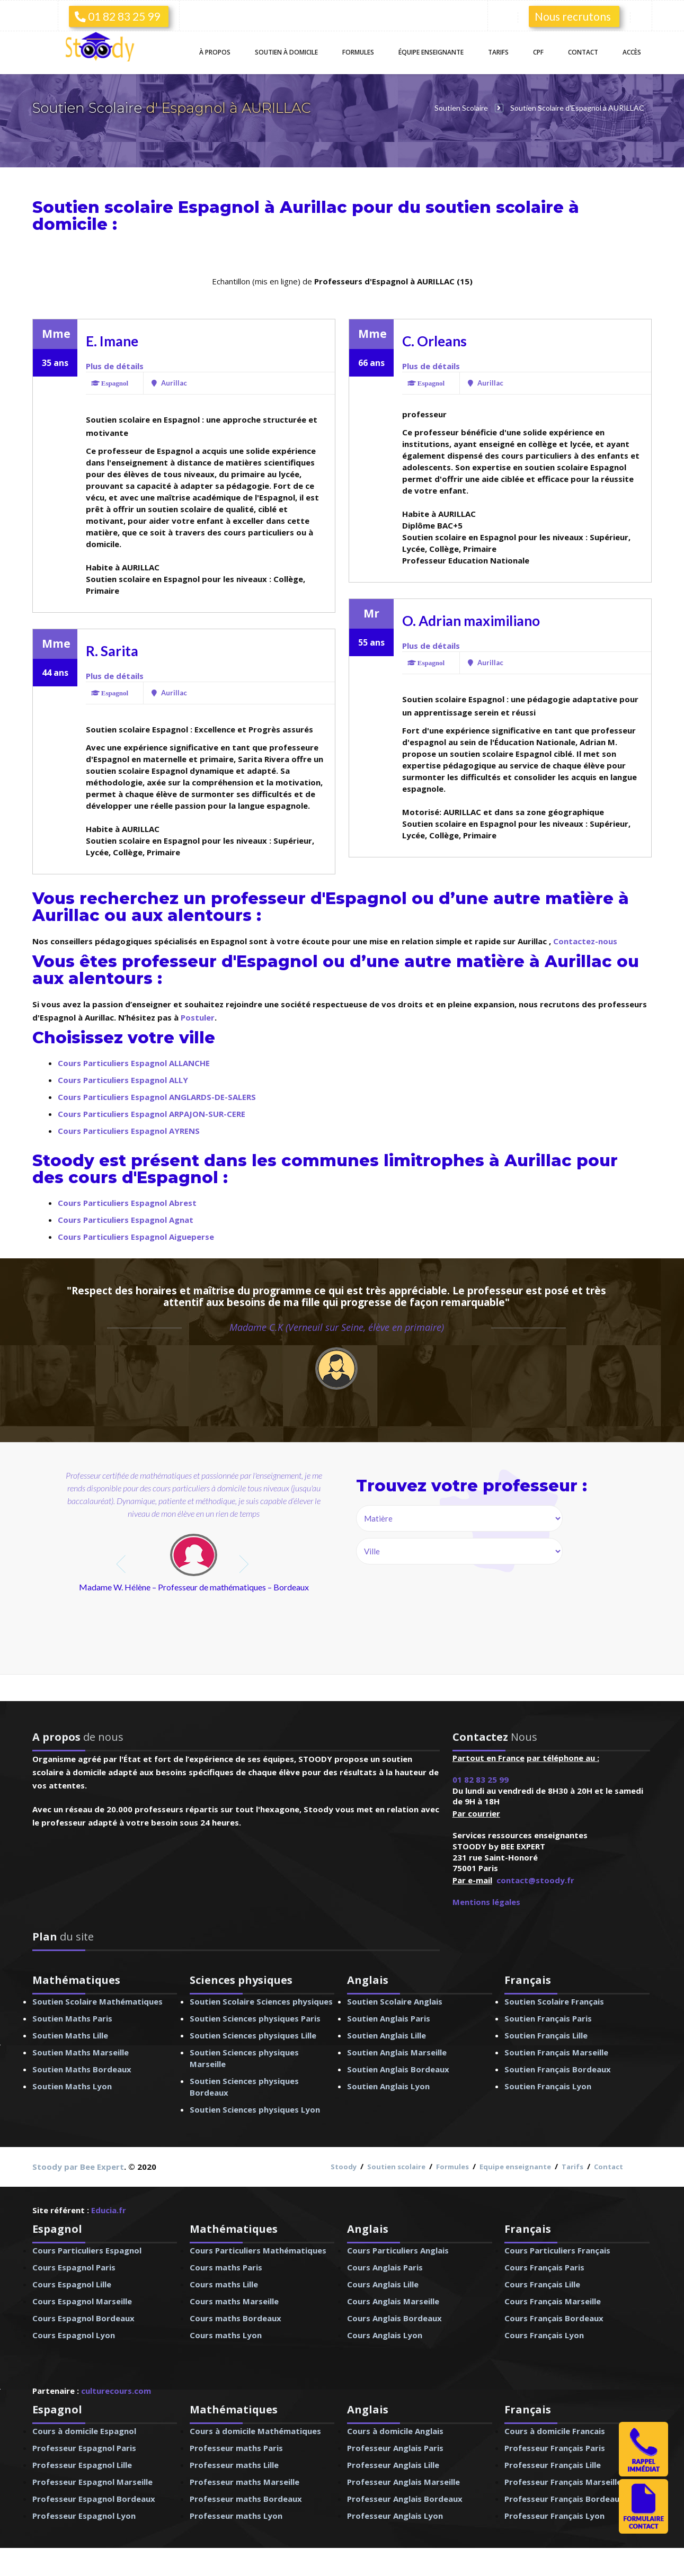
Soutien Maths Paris (72, 2018)
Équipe (431, 52)
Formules (358, 52)
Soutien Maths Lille (70, 2035)
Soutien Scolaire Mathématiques (97, 2001)
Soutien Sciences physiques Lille (253, 2035)
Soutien (286, 52)
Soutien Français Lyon (547, 2086)
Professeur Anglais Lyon (395, 2515)
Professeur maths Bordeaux (246, 2498)
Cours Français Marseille (552, 2301)
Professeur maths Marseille (244, 2481)
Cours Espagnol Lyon (73, 2335)
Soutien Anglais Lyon (388, 2086)
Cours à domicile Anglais (395, 2431)
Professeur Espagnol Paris (84, 2448)
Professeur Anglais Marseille (403, 2481)
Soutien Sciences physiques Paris (255, 2018)
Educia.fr (108, 2210)
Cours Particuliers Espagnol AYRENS (129, 1130)
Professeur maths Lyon (236, 2515)
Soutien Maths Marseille (80, 2052)
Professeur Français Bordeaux (564, 2498)
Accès (632, 52)
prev (122, 1564)
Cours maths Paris (226, 2267)
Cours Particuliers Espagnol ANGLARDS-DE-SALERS (157, 1097)
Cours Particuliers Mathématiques (258, 2250)
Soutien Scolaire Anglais (394, 2001)
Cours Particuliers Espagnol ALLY (123, 1080)
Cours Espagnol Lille (71, 2284)
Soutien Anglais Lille (386, 2035)
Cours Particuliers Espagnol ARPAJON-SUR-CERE (151, 1113)
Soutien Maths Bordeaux (81, 2069)
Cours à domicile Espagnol (84, 2431)
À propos (214, 52)
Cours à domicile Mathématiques (255, 2431)
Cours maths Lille (224, 2284)
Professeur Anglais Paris (395, 2448)
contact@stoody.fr (535, 1880)
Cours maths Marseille (234, 2301)
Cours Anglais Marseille (393, 2301)
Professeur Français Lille (552, 2464)
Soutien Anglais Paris (388, 2018)
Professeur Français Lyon (554, 2515)
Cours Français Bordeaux (553, 2318)
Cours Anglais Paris (385, 2267)
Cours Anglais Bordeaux (394, 2318)
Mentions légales (486, 1902)
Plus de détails (115, 366)
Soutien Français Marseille (556, 2052)
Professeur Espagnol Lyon (84, 2515)
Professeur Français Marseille (562, 2481)
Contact (583, 52)
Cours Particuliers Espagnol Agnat (125, 1219)
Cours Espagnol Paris (74, 2267)
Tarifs (498, 52)
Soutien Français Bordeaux (557, 2069)
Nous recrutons (573, 16)
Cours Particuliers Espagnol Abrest (127, 1202)
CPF (538, 52)
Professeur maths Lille (234, 2464)
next (245, 1564)
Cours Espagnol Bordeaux (83, 2318)
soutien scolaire (495, 207)
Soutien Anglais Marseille (397, 2052)
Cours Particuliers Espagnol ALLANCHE (134, 1063)
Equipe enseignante (515, 2166)
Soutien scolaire (396, 2166)
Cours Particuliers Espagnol (86, 2250)
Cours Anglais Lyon (384, 2335)
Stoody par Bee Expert (78, 2166)
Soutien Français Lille (546, 2035)
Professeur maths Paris (236, 2448)
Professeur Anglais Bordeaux (405, 2498)
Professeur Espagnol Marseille (92, 2481)
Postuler (198, 1017)
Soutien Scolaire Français (554, 2001)
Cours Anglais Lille (383, 2284)
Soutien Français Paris (548, 2018)
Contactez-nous (585, 941)
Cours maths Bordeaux (235, 2318)
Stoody (344, 2166)
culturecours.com (116, 2390)
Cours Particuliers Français (557, 2250)
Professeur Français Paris (554, 2448)
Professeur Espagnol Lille (82, 2464)
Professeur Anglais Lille (393, 2464)
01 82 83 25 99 (117, 16)
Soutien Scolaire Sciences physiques (261, 2001)
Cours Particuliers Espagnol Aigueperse (136, 1236)
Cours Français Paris (544, 2267)
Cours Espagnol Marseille (82, 2301)
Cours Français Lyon (544, 2335)
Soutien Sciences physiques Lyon (255, 2109)
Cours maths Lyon (226, 2335)
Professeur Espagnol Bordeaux (93, 2498)
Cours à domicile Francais (554, 2431)
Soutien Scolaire (89, 108)
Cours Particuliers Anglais (398, 2250)
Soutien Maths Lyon (72, 2086)
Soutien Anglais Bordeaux (398, 2069)
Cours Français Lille (542, 2284)
